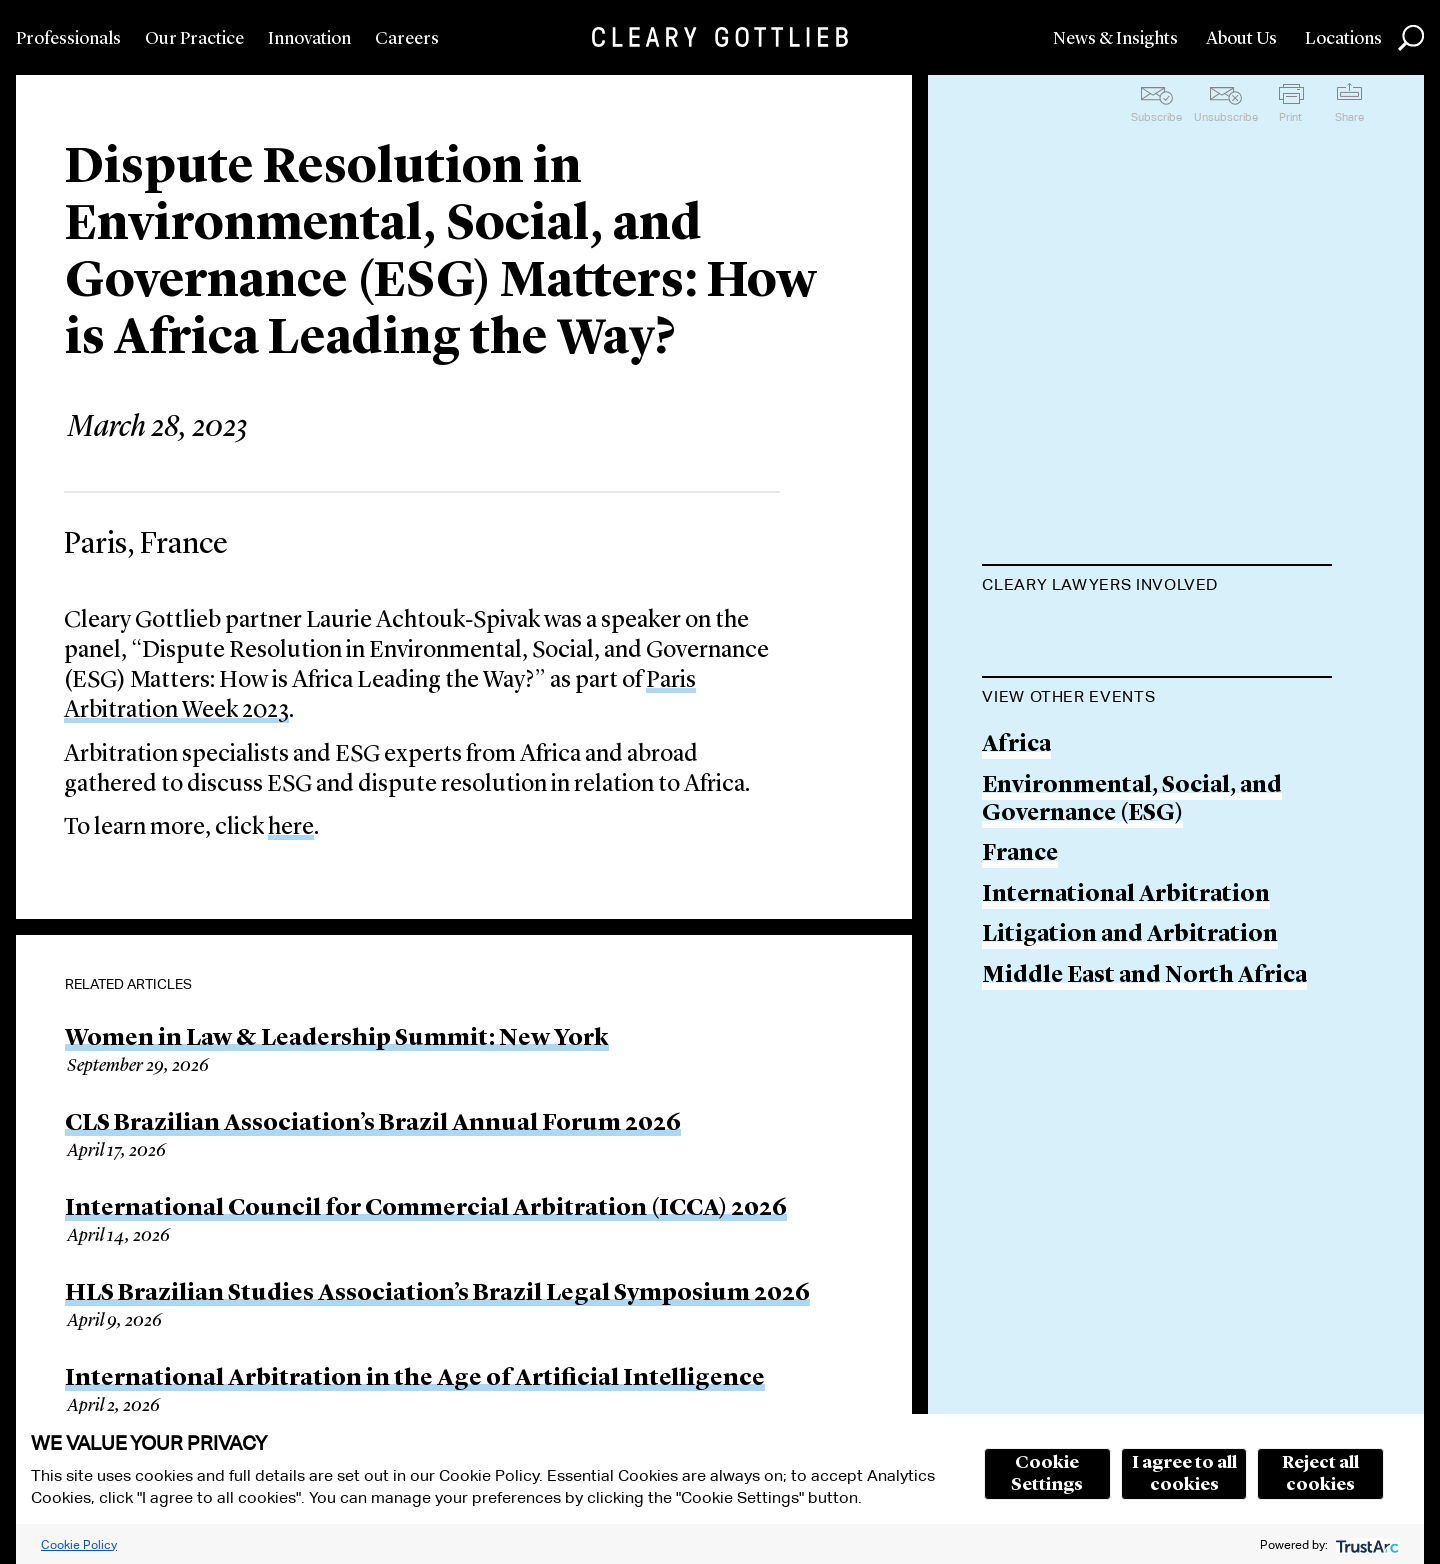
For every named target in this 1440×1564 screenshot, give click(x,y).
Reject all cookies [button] (1320, 1474)
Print (1290, 117)
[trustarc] (1365, 1544)
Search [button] (1411, 38)
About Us (1241, 39)
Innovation (309, 39)
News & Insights (1115, 39)
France (1020, 955)
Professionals (68, 39)
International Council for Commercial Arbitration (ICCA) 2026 (426, 1209)
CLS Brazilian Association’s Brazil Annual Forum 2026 (373, 1124)
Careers (407, 39)
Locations (1343, 39)
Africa (1016, 846)
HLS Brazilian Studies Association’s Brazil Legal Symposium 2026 (437, 1294)
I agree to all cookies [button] (1184, 1474)
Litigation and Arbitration (1130, 1036)
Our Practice (194, 39)
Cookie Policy (79, 1544)
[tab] (1157, 587)
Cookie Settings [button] (1047, 1474)
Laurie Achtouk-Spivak (1109, 633)
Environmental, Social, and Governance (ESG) (1132, 901)
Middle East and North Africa (1144, 1077)
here (291, 828)
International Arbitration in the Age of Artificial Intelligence (415, 1379)
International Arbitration (1126, 996)
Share (1349, 117)
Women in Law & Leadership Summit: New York (337, 1039)
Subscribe (1156, 117)
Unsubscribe (1226, 117)
